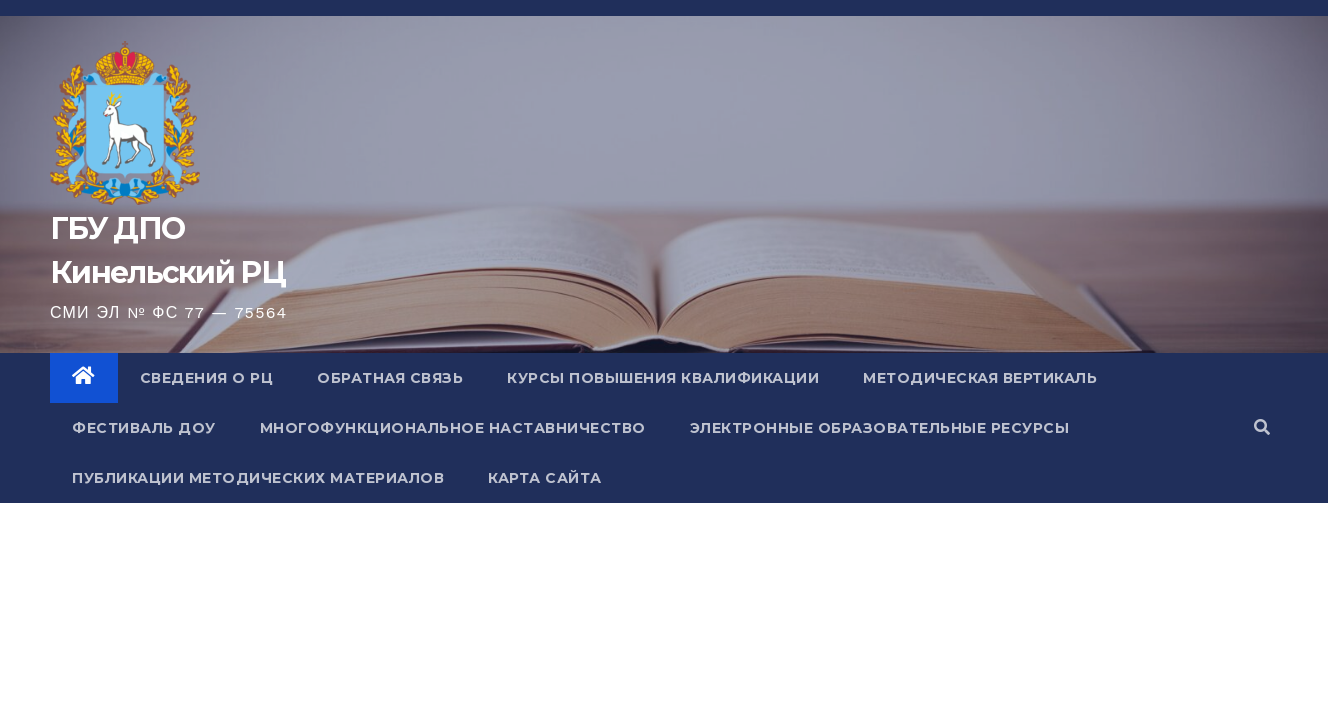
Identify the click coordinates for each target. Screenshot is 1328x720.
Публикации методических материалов (258, 478)
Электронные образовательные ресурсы (880, 428)
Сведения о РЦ (207, 378)
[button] (1262, 427)
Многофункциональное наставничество (453, 428)
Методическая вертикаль (980, 378)
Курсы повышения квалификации (663, 378)
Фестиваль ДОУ (144, 428)
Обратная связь (390, 378)
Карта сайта (545, 478)
